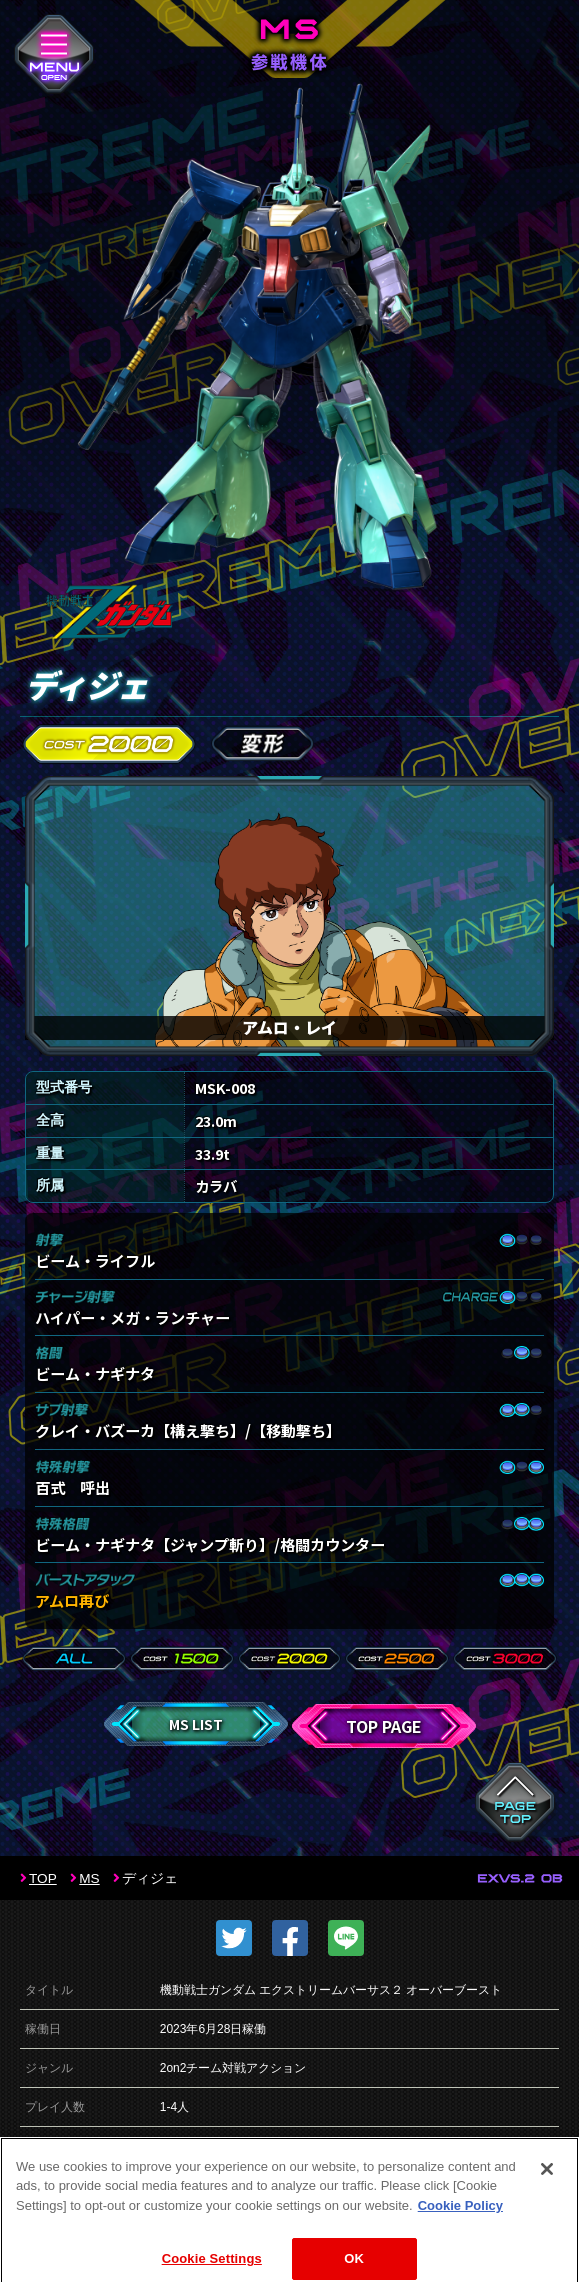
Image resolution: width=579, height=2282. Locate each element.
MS (89, 1878)
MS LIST (196, 1724)
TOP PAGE (384, 1726)
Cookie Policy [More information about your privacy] (460, 2219)
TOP (43, 1878)
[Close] (547, 2183)
